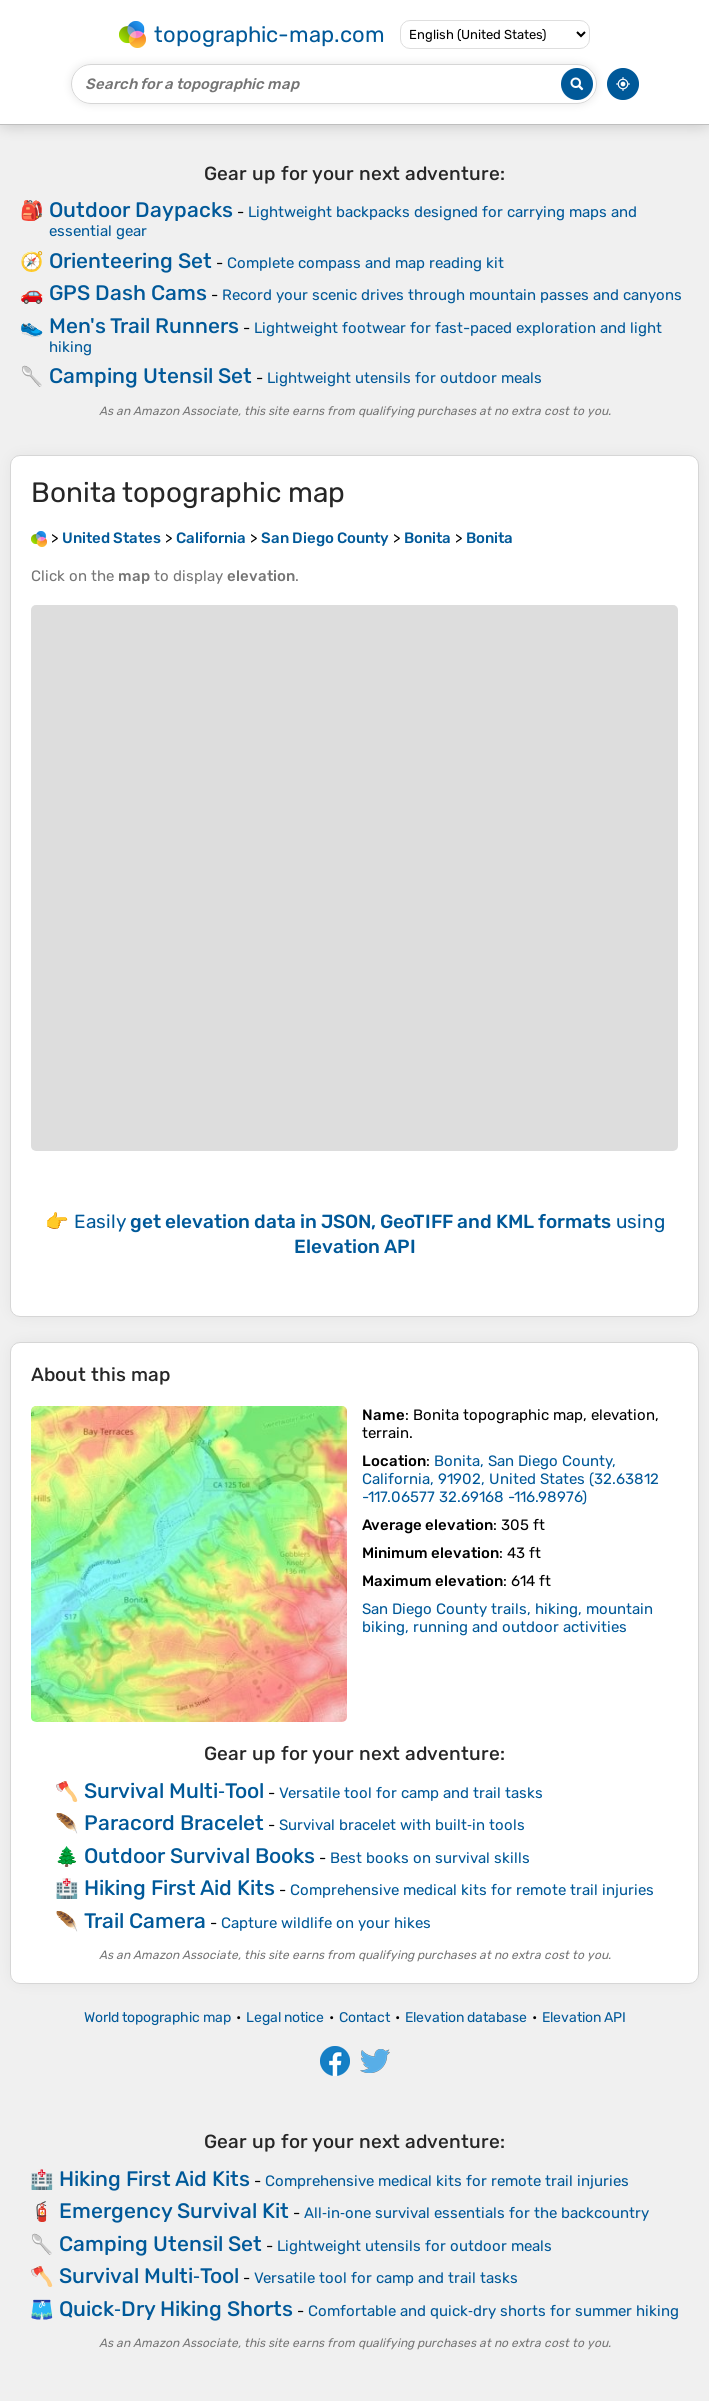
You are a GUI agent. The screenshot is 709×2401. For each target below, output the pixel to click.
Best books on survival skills (430, 1858)
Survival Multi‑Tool (174, 1790)
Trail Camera (145, 1920)
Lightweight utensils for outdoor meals (404, 378)
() (510, 1479)
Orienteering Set (130, 260)
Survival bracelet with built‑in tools (402, 1825)
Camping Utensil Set (150, 375)
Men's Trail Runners (144, 325)
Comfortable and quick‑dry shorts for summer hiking (493, 2311)
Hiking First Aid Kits (179, 1887)
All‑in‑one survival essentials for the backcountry (476, 2213)
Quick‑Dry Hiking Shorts (176, 2308)
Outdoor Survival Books (199, 1855)
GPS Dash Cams (128, 292)
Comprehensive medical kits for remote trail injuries (472, 1890)
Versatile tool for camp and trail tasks (411, 1793)
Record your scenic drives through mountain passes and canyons (452, 295)
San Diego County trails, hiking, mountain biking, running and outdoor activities (507, 1618)
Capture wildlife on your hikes (326, 1923)
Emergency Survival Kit (174, 2210)
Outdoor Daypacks (141, 209)
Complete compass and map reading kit (365, 263)
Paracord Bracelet (174, 1822)
